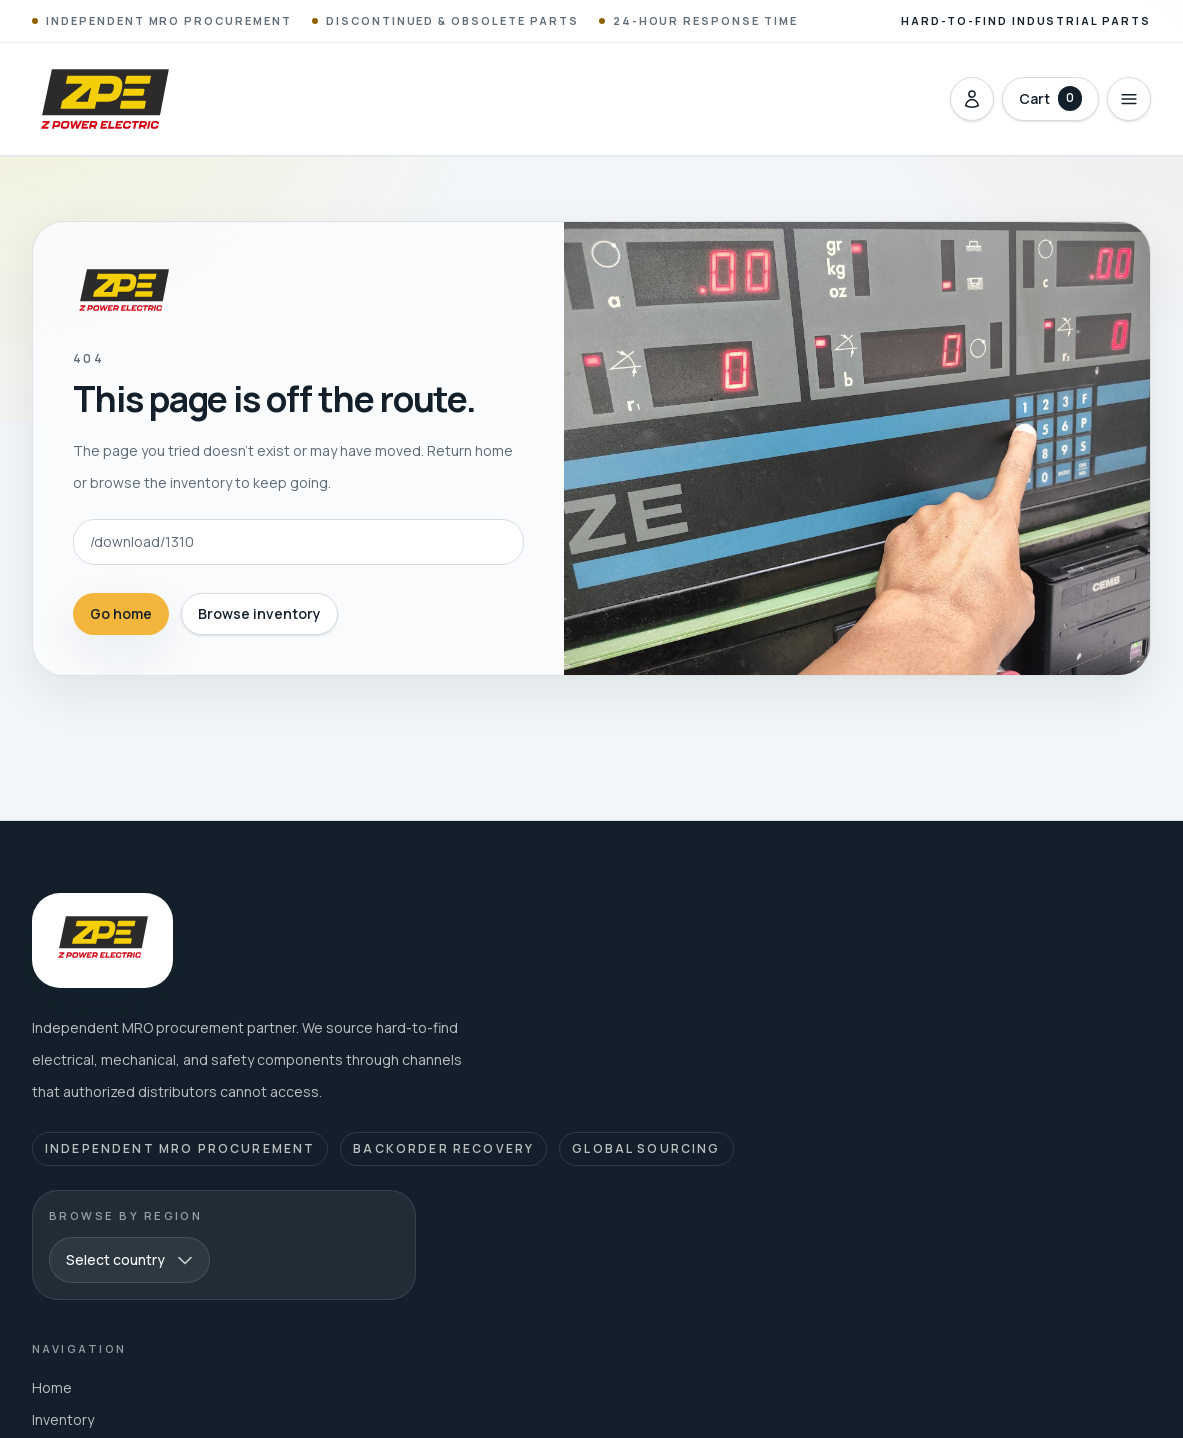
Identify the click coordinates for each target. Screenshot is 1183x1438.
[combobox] (129, 1260)
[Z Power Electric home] (104, 99)
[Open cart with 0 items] (1050, 99)
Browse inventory (259, 613)
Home (52, 1387)
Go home (121, 613)
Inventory (63, 1419)
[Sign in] (972, 99)
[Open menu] (1129, 99)
